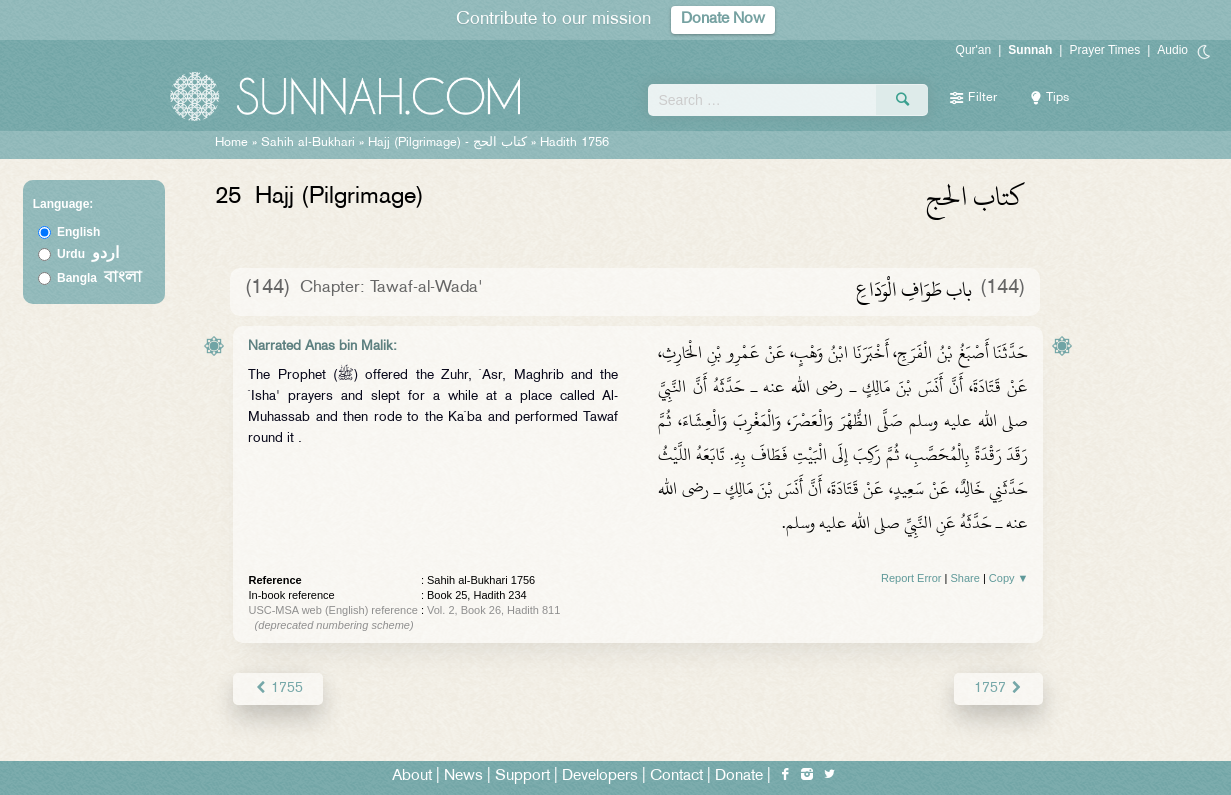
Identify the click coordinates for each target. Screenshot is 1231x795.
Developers (600, 776)
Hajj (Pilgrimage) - (449, 143)
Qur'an (974, 50)
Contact (676, 776)
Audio (1172, 50)
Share (964, 578)
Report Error (911, 578)
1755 (277, 688)
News (463, 776)
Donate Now (723, 19)
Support (522, 776)
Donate (739, 776)
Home (231, 143)
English (78, 232)
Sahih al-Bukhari (308, 143)
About (412, 776)
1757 (998, 688)
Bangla (99, 278)
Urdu (88, 254)
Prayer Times (1104, 50)
